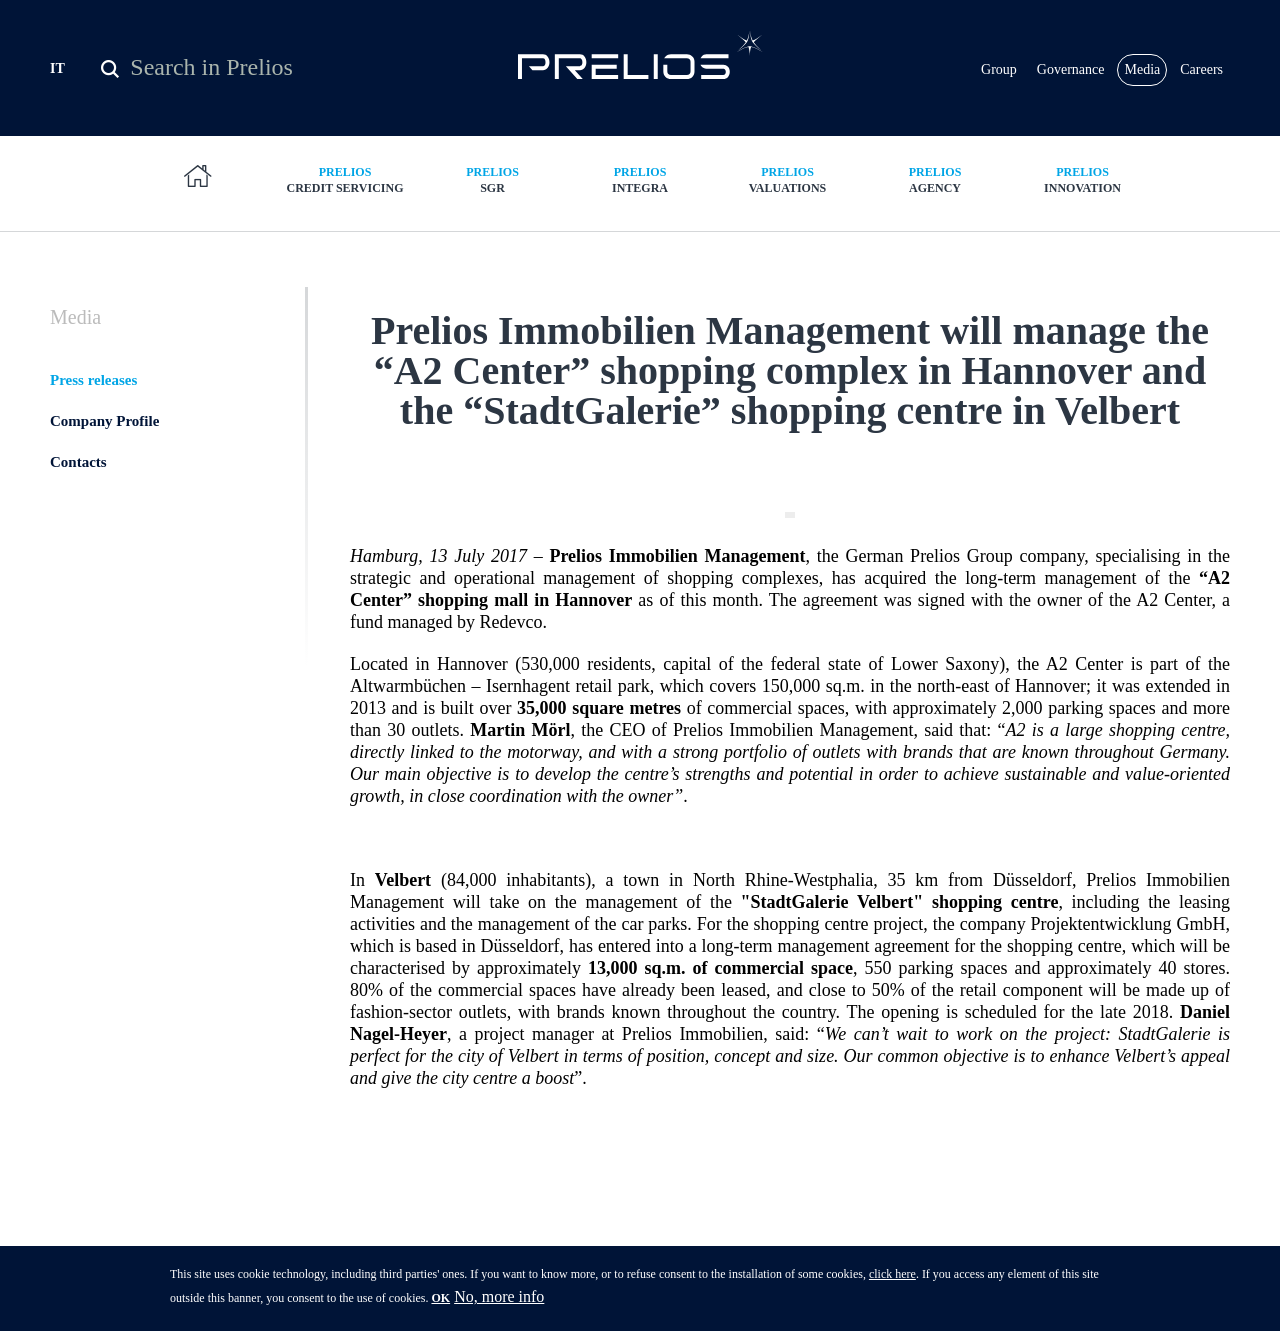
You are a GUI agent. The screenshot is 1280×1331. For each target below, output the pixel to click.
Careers (1201, 69)
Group (999, 69)
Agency (935, 179)
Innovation (1083, 179)
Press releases (93, 380)
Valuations (788, 179)
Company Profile (104, 421)
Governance (1071, 69)
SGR (493, 179)
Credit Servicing (345, 179)
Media (1142, 69)
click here (892, 1280)
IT (57, 68)
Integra (640, 179)
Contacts (78, 462)
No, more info (499, 1302)
